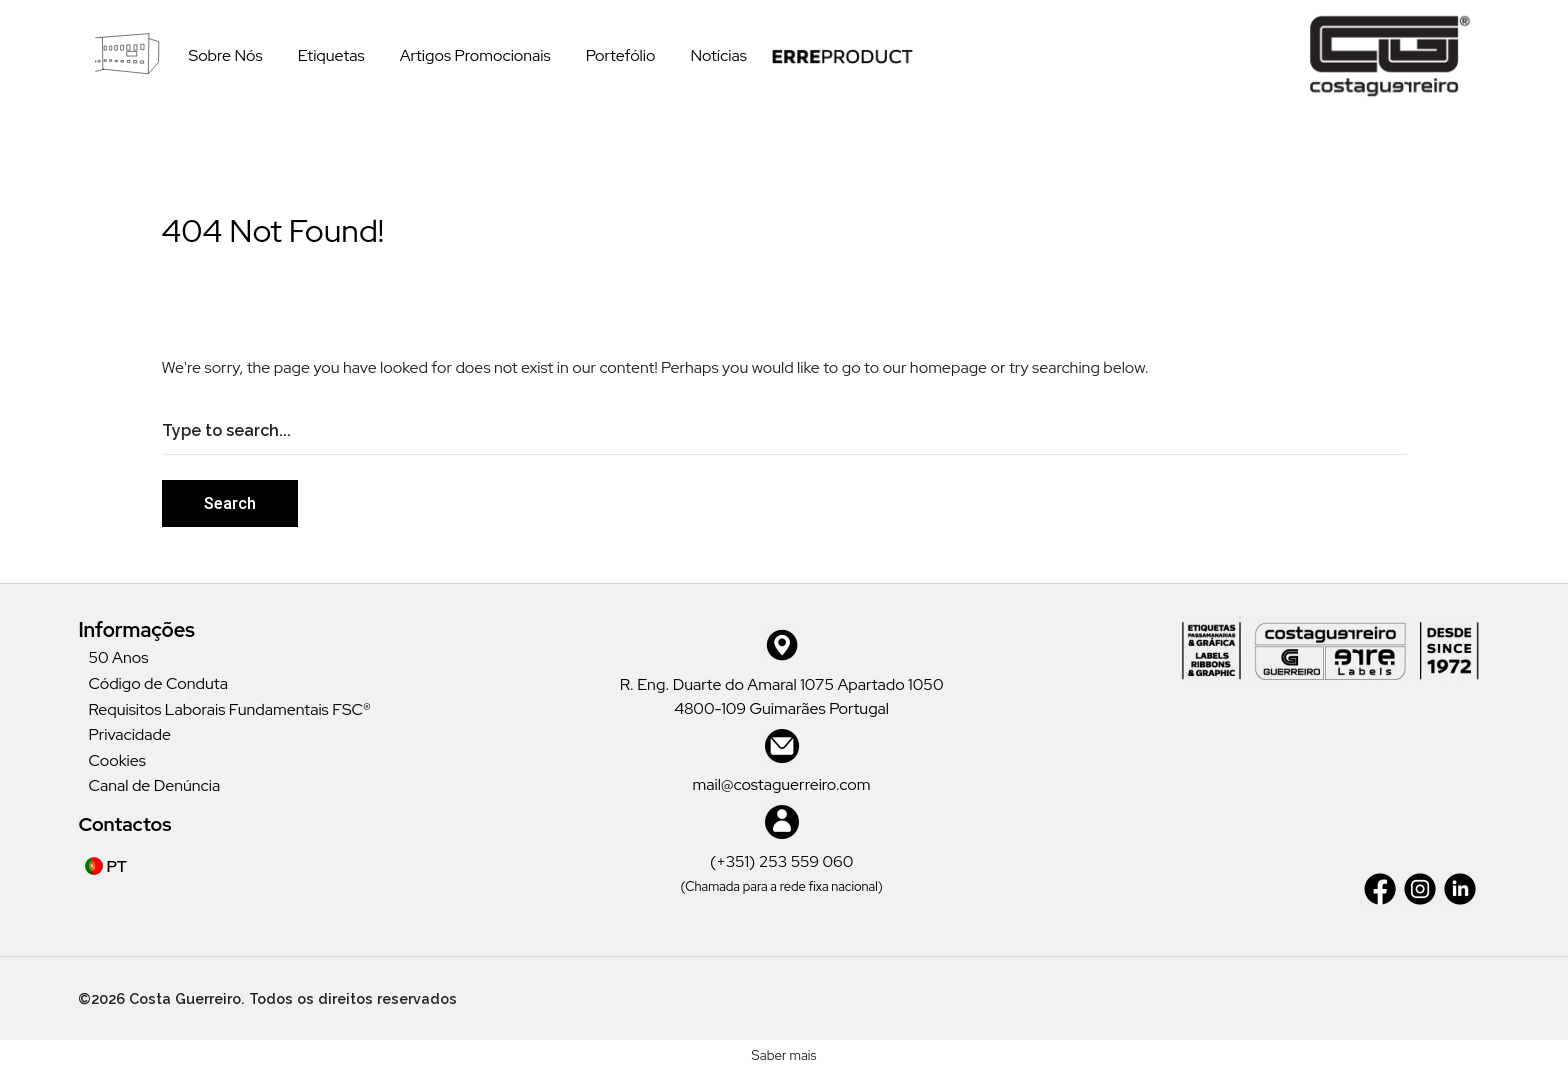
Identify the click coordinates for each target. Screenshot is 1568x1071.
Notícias (718, 55)
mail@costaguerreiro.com (782, 784)
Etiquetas (331, 55)
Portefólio (621, 55)
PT (106, 866)
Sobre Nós (225, 55)
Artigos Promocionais (475, 55)
